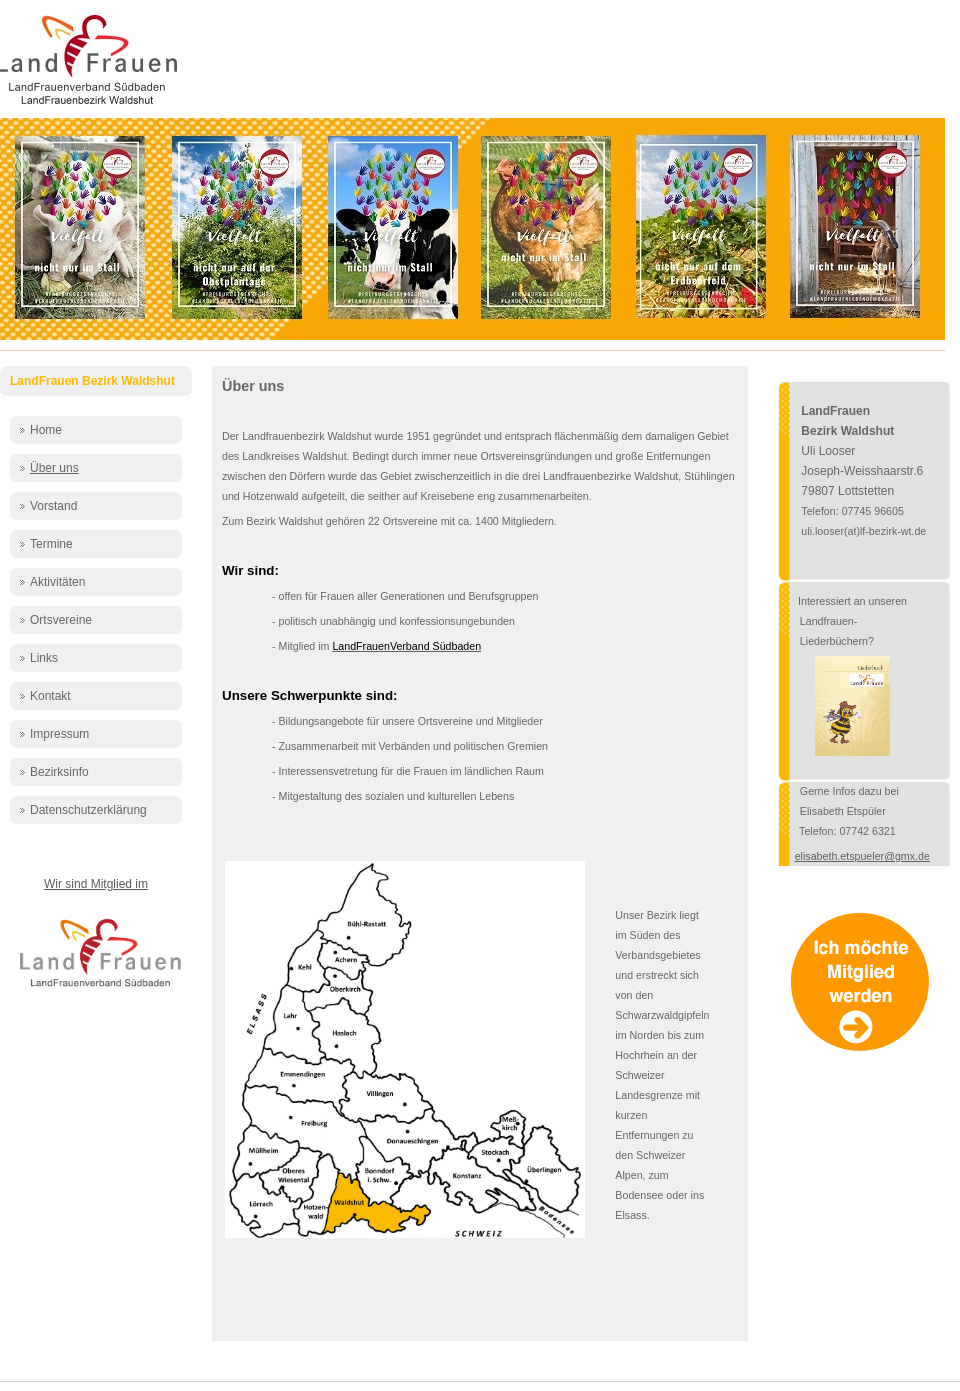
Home (46, 430)
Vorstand (53, 506)
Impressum (59, 734)
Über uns (54, 468)
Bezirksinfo (59, 772)
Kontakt (50, 696)
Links (44, 658)
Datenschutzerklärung (88, 810)
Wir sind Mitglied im (96, 884)
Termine (51, 544)
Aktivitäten (57, 582)
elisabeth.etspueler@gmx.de (862, 856)
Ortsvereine (61, 620)
